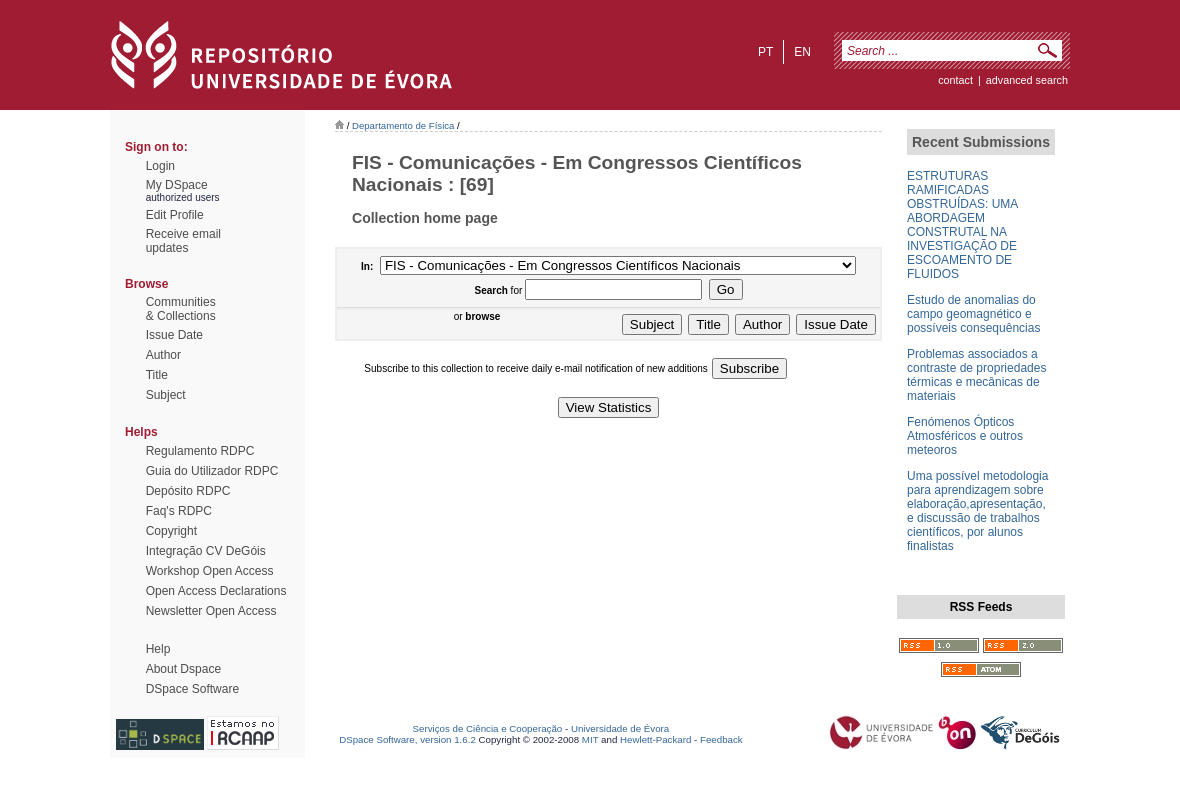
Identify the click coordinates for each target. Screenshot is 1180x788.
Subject (166, 395)
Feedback (721, 739)
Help (158, 649)
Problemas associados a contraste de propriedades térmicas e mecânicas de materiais (976, 375)
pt (765, 52)
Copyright (171, 531)
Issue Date (174, 335)
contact (955, 80)
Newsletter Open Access (211, 611)
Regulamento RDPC (200, 451)
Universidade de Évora (620, 728)
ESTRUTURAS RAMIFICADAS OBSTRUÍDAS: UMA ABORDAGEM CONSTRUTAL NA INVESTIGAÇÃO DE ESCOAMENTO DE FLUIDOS (962, 225)
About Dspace (183, 669)
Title (157, 375)
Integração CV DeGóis (206, 551)
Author (163, 355)
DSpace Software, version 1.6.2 (407, 739)
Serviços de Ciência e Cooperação (488, 728)
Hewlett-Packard (655, 739)
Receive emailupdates (183, 241)
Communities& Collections (181, 309)
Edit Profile (175, 215)
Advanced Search (1027, 80)
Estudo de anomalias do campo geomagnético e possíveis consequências (973, 314)
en (802, 52)
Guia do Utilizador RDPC (212, 471)
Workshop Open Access (210, 571)
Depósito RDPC (188, 491)
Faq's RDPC (179, 511)
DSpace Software (192, 689)
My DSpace (177, 185)
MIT (590, 739)
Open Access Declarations (216, 591)
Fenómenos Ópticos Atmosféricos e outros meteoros (965, 436)
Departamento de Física (403, 125)
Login (160, 166)
